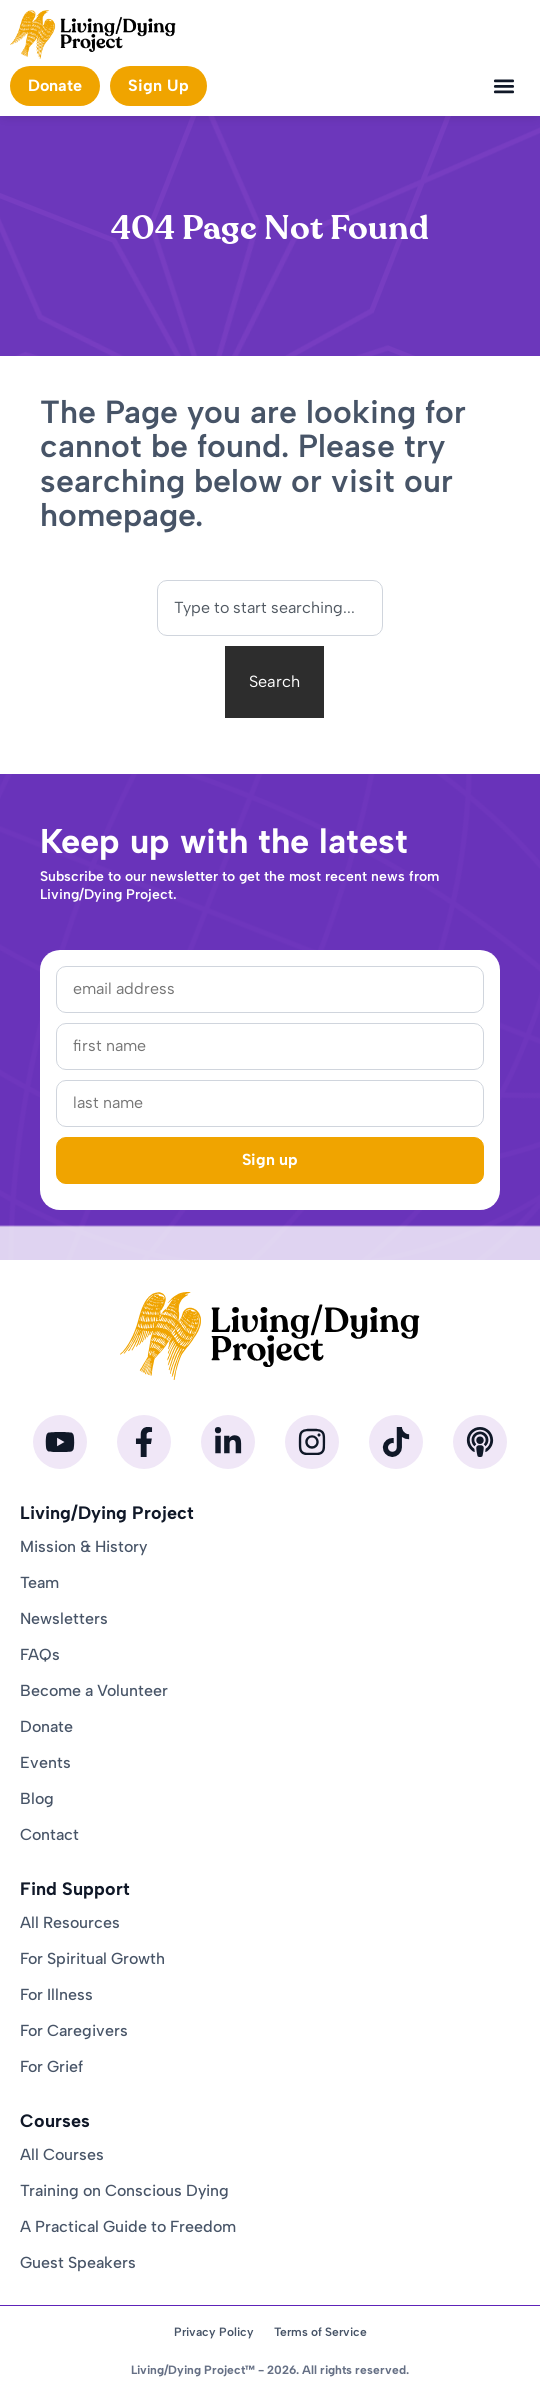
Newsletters (64, 1618)
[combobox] (270, 608)
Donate (46, 1726)
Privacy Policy (214, 2332)
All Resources (70, 1922)
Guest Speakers (78, 2262)
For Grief (51, 2066)
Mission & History (83, 1546)
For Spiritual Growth (92, 1958)
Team (39, 1582)
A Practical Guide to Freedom (128, 2226)
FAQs (40, 1654)
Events (45, 1762)
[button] (503, 86)
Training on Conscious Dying (124, 2190)
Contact (49, 1834)
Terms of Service (320, 2332)
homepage (117, 515)
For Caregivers (74, 2030)
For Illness (56, 1994)
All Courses (62, 2154)
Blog (37, 1798)
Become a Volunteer (94, 1690)
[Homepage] (93, 34)
